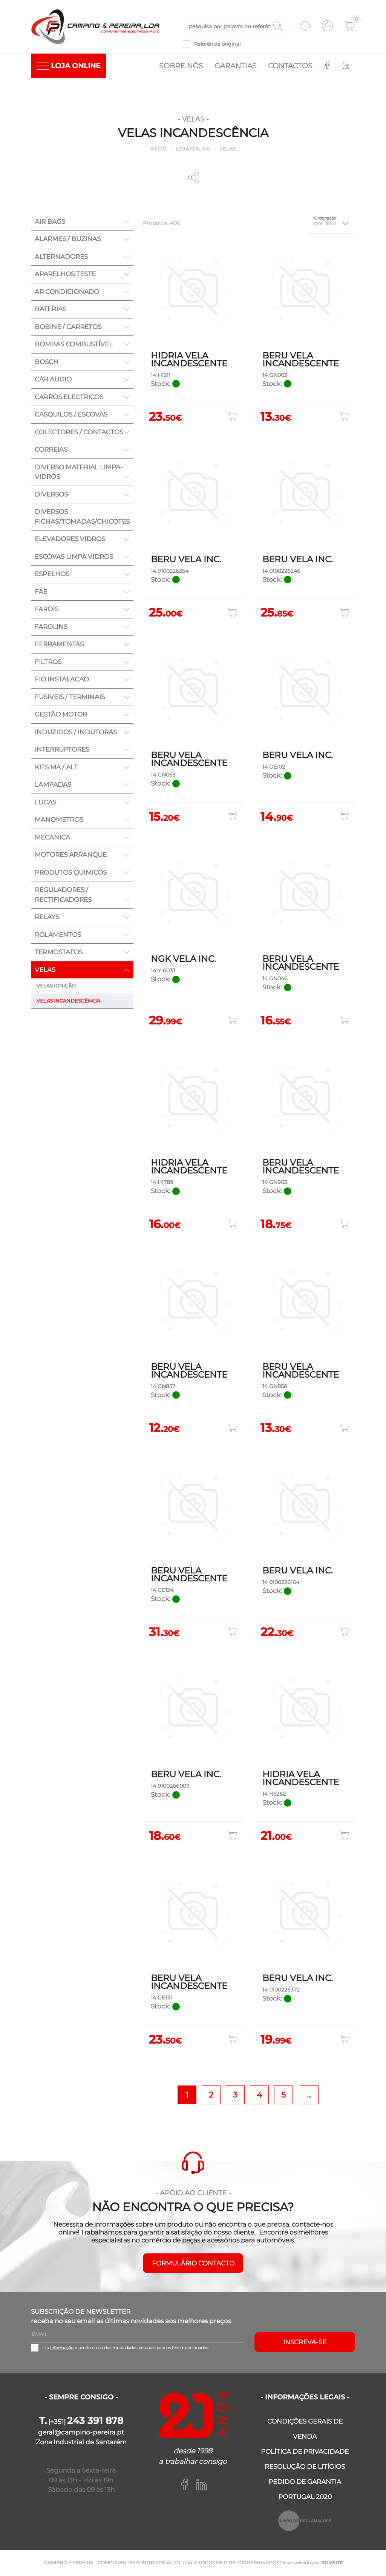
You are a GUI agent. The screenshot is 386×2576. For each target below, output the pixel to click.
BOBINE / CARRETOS (68, 327)
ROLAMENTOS (58, 935)
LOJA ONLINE (69, 66)
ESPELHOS (52, 574)
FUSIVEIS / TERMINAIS (70, 697)
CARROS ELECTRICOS (69, 397)
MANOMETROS (59, 820)
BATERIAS (50, 310)
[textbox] (235, 26)
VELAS (227, 149)
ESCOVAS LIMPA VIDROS (74, 557)
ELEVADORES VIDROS (70, 539)
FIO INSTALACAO (62, 680)
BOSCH (46, 362)
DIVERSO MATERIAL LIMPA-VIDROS (79, 472)
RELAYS (47, 917)
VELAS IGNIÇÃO (56, 986)
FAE (41, 592)
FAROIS (46, 610)
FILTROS (48, 662)
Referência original (217, 44)
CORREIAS (51, 450)
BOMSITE (332, 2563)
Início (158, 149)
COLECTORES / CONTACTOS (79, 432)
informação (62, 2348)
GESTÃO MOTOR (61, 715)
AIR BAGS (50, 222)
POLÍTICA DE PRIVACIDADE (305, 2452)
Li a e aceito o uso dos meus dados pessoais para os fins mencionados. (125, 2348)
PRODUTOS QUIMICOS (71, 873)
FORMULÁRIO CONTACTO (193, 2263)
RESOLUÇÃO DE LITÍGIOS (305, 2467)
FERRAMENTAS (59, 645)
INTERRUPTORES (62, 750)
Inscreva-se (304, 2343)
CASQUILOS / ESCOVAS (71, 415)
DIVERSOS (51, 494)
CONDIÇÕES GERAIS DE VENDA (305, 2429)
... (309, 2095)
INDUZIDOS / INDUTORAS (76, 732)
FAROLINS (51, 627)
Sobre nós (181, 66)
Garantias (235, 66)
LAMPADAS (53, 785)
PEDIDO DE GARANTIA (304, 2482)
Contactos (290, 66)
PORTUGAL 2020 (305, 2497)
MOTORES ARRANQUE (71, 855)
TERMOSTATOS (59, 953)
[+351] (81, 2422)
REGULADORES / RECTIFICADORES (63, 895)
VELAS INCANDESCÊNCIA (68, 1001)
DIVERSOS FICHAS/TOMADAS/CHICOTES (82, 517)
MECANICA (52, 837)
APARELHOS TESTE (65, 274)
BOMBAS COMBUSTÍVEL (74, 345)
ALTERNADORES (61, 257)
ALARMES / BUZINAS (68, 239)
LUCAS (45, 802)
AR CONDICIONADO (67, 292)
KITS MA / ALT (56, 767)
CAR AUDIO (53, 380)
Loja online (193, 149)
